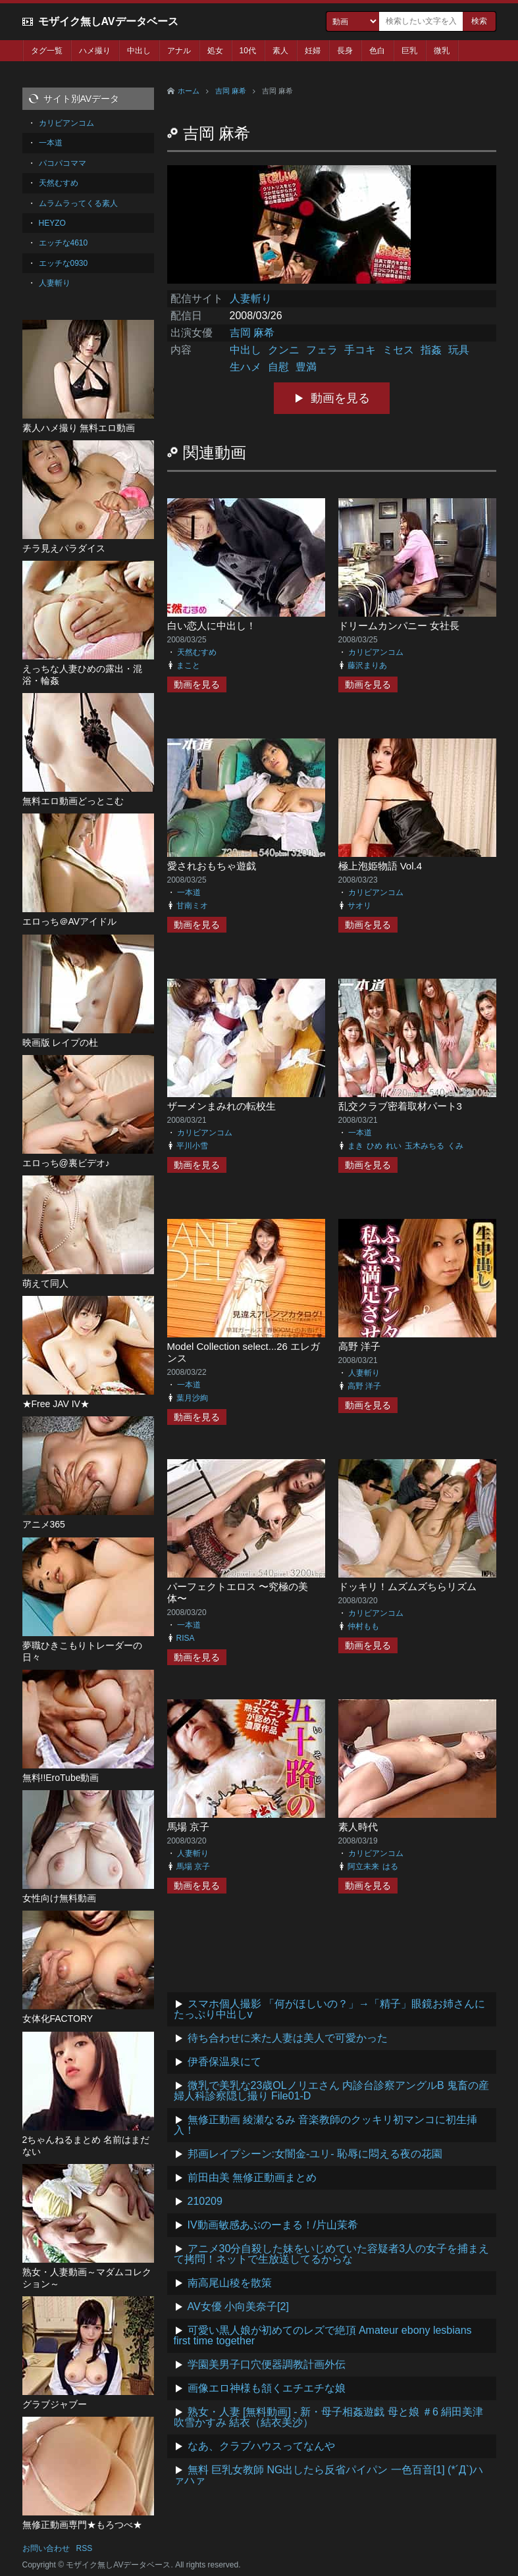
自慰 (278, 367)
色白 (377, 50)
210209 (205, 2201)
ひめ (374, 1145)
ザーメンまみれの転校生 (221, 1106)
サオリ (359, 905)
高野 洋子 (359, 1346)
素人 (280, 50)
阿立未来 (363, 1866)
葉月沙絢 (192, 1398)
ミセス (398, 349)
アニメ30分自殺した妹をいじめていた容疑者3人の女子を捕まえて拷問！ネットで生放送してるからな (332, 2254)
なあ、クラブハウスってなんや (261, 2446)
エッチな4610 (63, 242)
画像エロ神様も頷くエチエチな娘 (267, 2388)
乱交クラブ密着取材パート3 (400, 1106)
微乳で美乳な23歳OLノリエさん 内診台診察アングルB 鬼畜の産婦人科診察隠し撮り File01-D (332, 2090)
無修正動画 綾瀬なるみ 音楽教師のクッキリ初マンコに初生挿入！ (326, 2125)
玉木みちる (424, 1145)
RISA (185, 1638)
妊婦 (313, 50)
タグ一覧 (47, 50)
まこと (188, 665)
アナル (179, 50)
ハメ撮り (95, 50)
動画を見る (340, 398)
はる (390, 1866)
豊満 (306, 367)
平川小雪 (192, 1145)
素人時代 (358, 1826)
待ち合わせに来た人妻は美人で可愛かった (288, 2038)
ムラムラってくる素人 (78, 203)
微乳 (442, 50)
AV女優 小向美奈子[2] (238, 2306)
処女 (215, 50)
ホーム (188, 91)
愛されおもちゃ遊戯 (211, 865)
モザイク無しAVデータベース (108, 21)
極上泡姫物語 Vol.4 (380, 865)
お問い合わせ (46, 2548)
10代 (248, 50)
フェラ (322, 349)
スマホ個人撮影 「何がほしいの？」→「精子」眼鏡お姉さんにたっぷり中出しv (329, 2009)
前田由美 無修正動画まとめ (252, 2177)
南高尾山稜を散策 (230, 2282)
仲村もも (363, 1626)
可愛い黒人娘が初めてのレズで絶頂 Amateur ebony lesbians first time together (323, 2335)
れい (393, 1145)
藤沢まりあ (367, 665)
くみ (455, 1145)
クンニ (283, 349)
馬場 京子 (188, 1826)
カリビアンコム (375, 652)
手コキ (360, 349)
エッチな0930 (63, 263)
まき (355, 1145)
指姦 (431, 349)
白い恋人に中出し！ (211, 625)
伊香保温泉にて (224, 2061)
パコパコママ (62, 163)
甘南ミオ (192, 905)
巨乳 (409, 50)
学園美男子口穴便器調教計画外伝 (267, 2364)
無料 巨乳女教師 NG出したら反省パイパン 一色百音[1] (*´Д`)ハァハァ (329, 2475)
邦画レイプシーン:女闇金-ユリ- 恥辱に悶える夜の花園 (315, 2153)
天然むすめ (197, 652)
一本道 (189, 892)
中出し (139, 50)
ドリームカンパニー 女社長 (398, 625)
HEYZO (52, 223)
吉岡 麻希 (230, 91)
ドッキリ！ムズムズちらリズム (407, 1586)
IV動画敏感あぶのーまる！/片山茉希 (273, 2224)
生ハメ (245, 367)
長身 (345, 50)
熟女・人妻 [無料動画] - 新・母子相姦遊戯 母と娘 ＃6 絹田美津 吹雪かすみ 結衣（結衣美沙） (329, 2417)
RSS (84, 2548)
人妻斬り (251, 298)
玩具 (458, 349)
